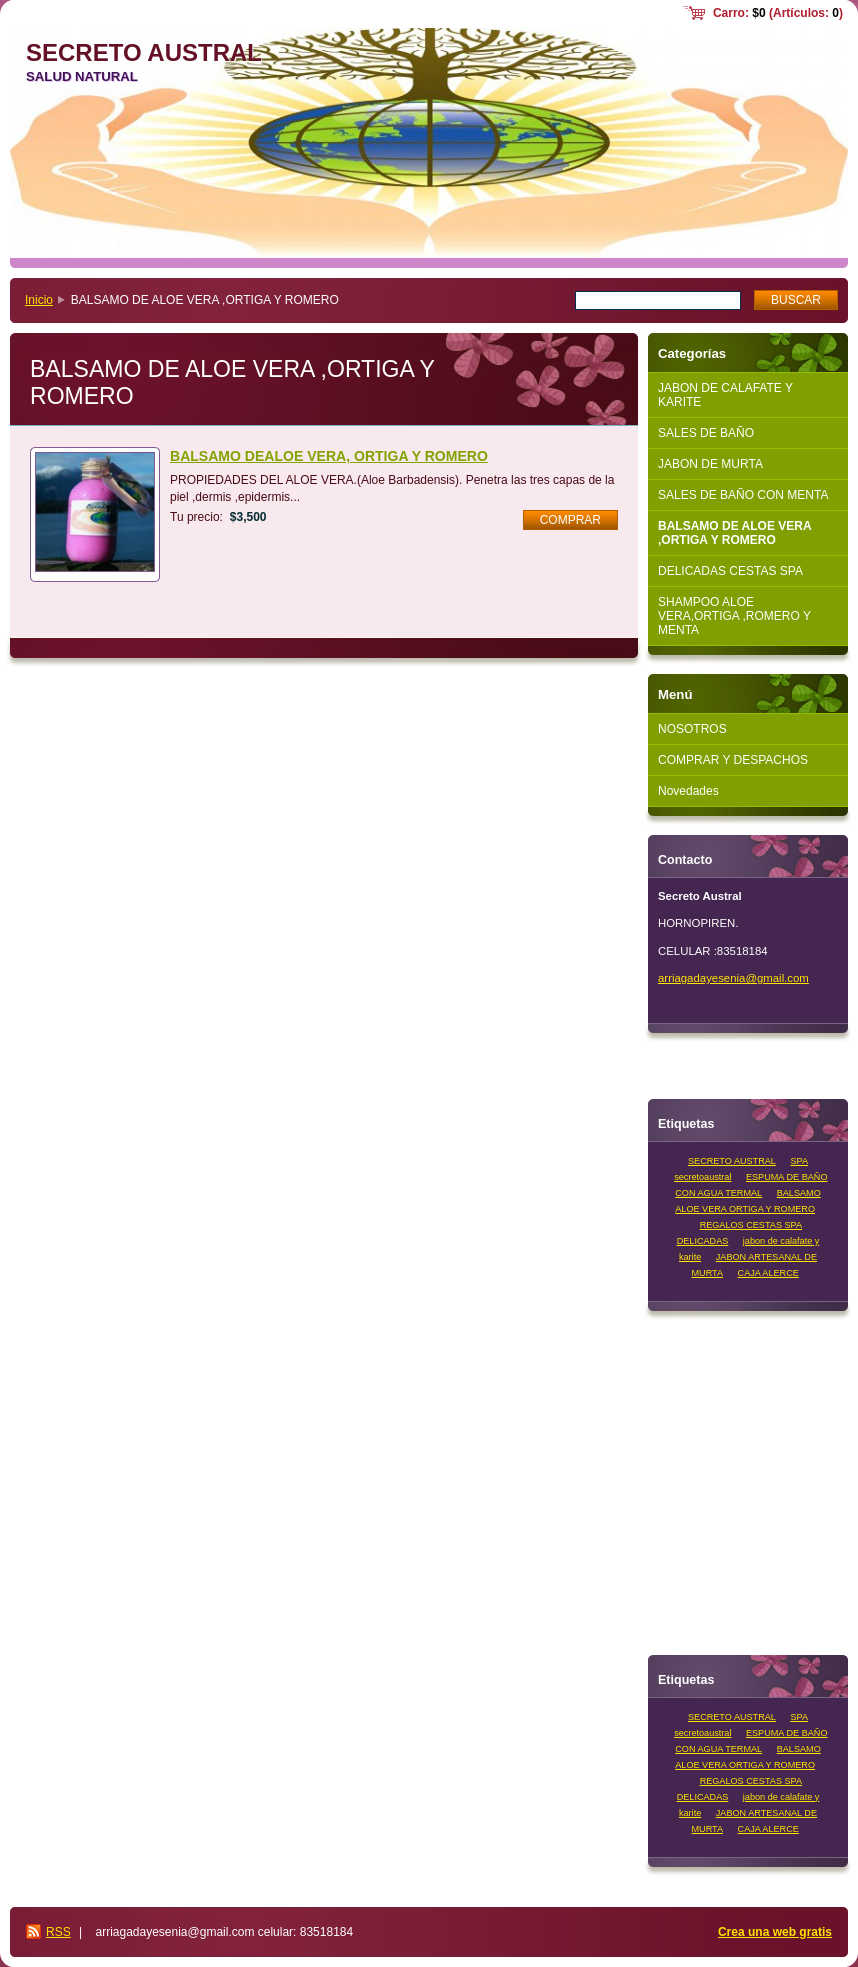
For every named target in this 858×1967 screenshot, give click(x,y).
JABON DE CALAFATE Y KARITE (725, 395)
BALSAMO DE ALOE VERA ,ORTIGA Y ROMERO (735, 533)
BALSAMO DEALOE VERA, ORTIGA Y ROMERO (329, 456)
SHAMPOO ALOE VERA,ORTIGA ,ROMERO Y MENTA (734, 616)
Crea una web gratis (775, 1932)
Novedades (688, 791)
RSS (58, 1932)
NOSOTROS (692, 729)
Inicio (39, 300)
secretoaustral (702, 1177)
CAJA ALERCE (768, 1273)
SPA (799, 1161)
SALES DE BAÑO (706, 433)
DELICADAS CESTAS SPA (730, 571)
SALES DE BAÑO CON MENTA (743, 495)
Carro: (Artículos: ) (778, 13)
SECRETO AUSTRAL (732, 1161)
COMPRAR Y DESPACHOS (733, 760)
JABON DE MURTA (710, 464)
